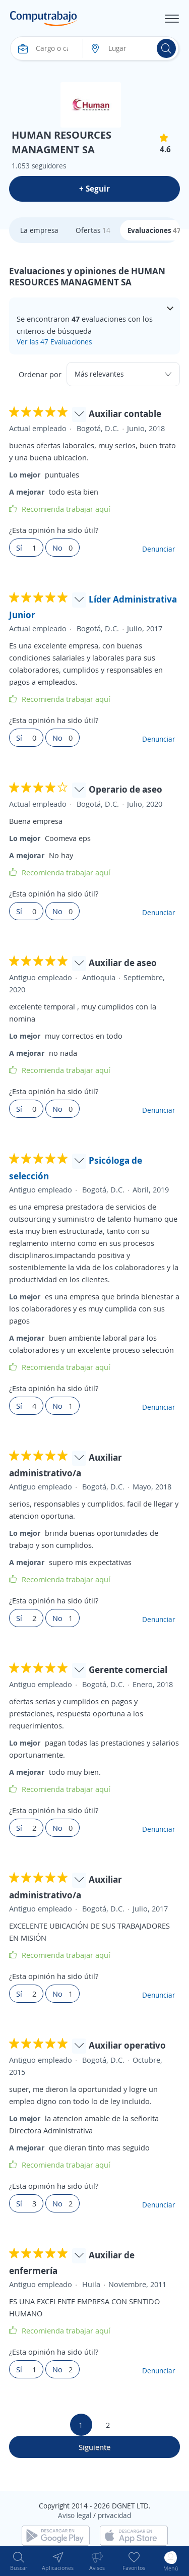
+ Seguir (94, 188)
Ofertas (93, 230)
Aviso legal (74, 2515)
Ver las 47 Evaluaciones (54, 341)
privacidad (114, 2515)
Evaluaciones (154, 230)
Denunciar (158, 549)
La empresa (39, 230)
